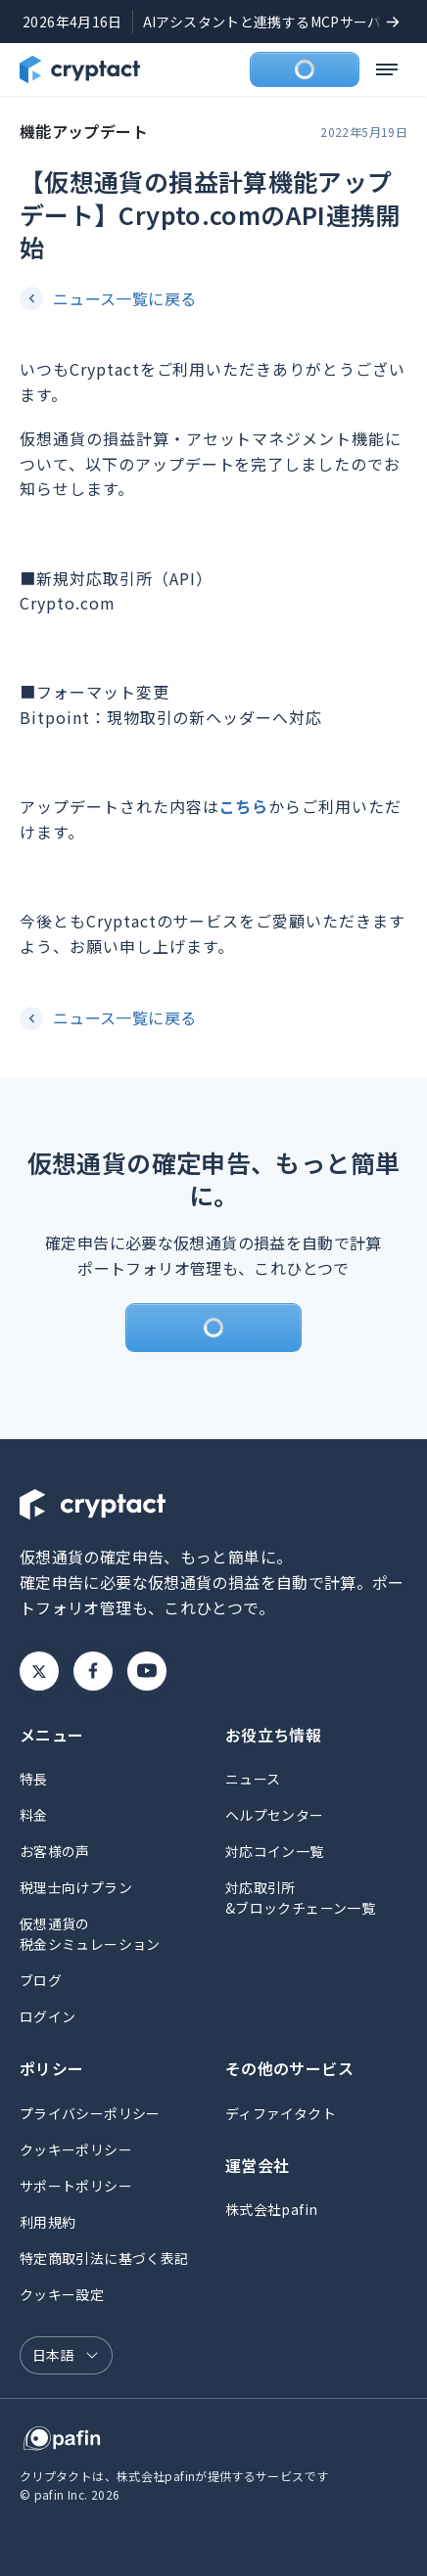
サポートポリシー (76, 2185)
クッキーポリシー (76, 2149)
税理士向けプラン (76, 1887)
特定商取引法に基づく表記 (104, 2258)
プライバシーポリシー (90, 2113)
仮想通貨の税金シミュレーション (90, 1934)
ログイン (47, 2016)
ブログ (41, 1980)
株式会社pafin (271, 2209)
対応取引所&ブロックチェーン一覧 (300, 1897)
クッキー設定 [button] (62, 2294)
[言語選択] (66, 2355)
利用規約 (47, 2222)
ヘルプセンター (274, 1815)
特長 (34, 1778)
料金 (34, 1815)
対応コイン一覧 (274, 1851)
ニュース (252, 1778)
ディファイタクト (280, 2113)
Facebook (93, 1671)
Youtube (146, 1671)
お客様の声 (55, 1851)
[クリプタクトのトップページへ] (80, 69)
